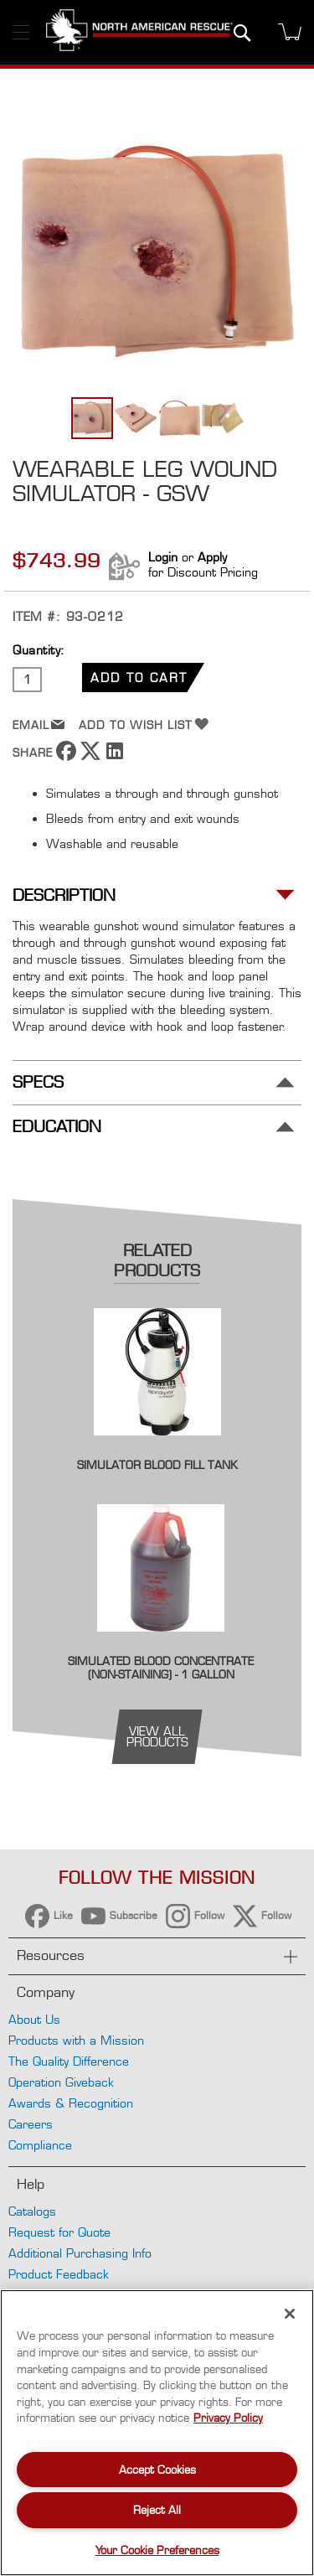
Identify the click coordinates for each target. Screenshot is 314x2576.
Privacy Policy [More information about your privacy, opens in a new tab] (228, 2417)
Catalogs (32, 2211)
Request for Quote (59, 2232)
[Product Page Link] (157, 1447)
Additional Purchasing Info (80, 2253)
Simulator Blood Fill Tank (157, 1465)
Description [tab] (64, 895)
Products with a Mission (76, 2040)
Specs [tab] (38, 1082)
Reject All (157, 2510)
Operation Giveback (61, 2082)
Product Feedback (58, 2274)
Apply (212, 557)
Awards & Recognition (70, 2103)
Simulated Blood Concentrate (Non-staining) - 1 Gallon (161, 1667)
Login (163, 557)
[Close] (289, 2313)
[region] (157, 2432)
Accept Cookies (157, 2469)
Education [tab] (57, 1126)
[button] (136, 418)
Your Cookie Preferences (157, 2550)
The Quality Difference (68, 2061)
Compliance (40, 2145)
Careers (30, 2124)
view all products (157, 1736)
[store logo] (139, 32)
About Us (34, 2019)
